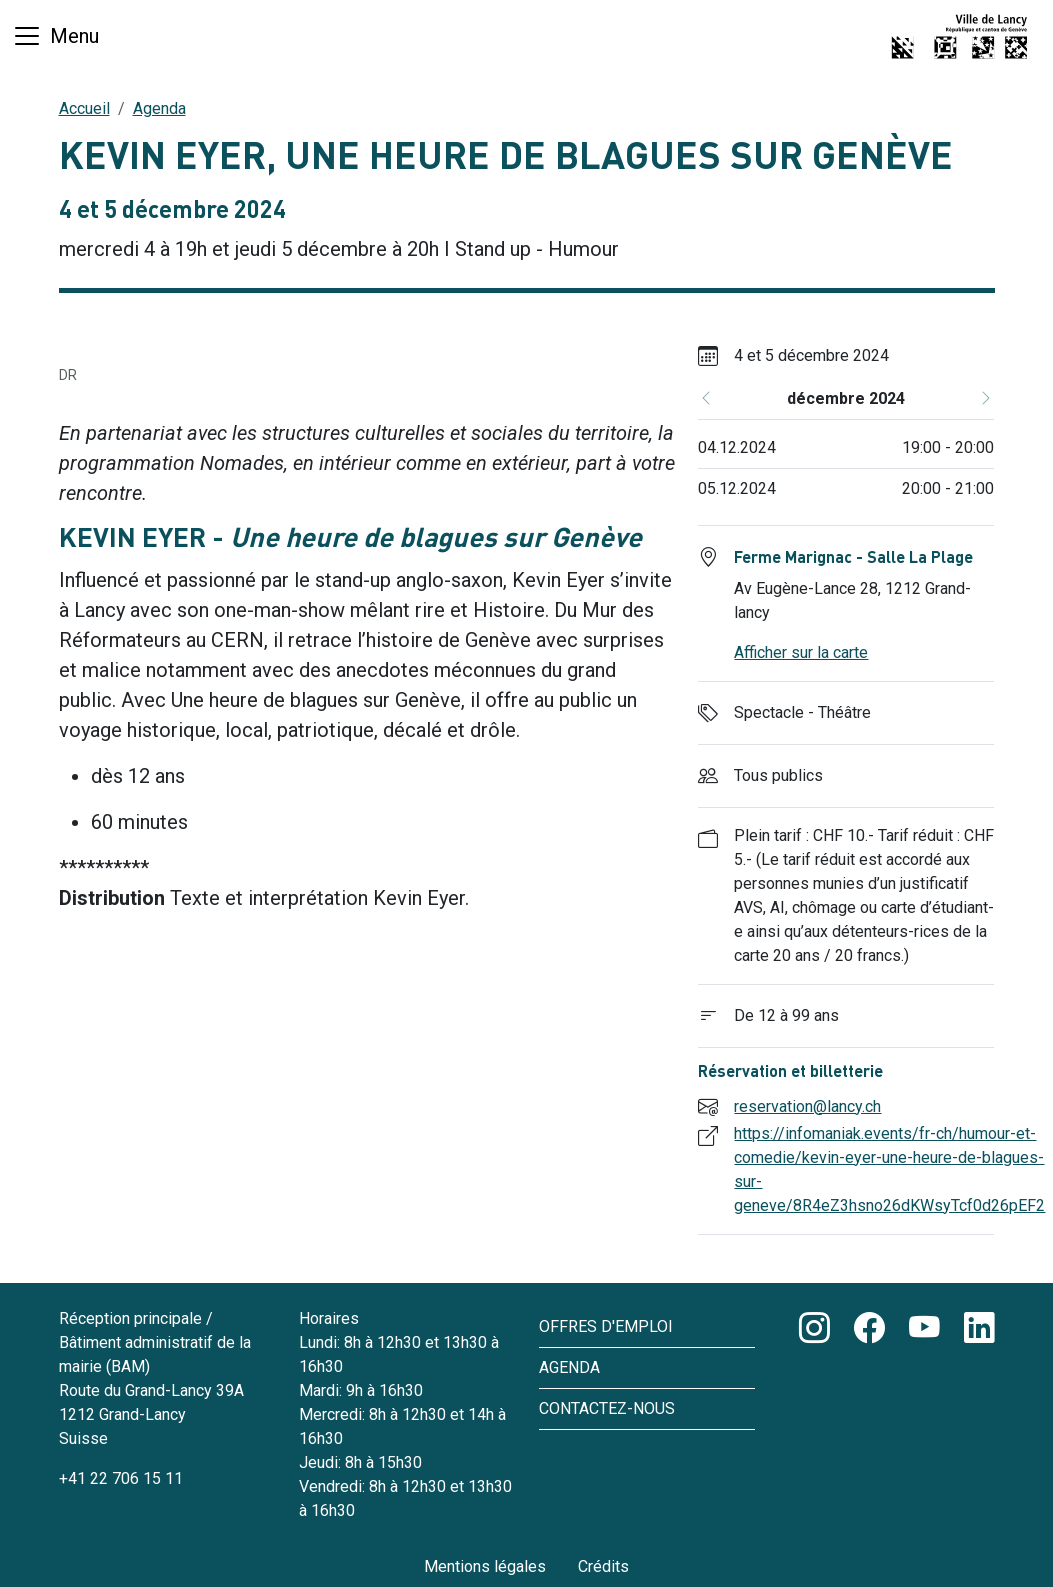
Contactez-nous (607, 1408)
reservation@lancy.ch (807, 1106)
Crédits (603, 1566)
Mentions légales (485, 1566)
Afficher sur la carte (801, 652)
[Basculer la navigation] (55, 36)
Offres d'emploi (606, 1326)
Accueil (84, 108)
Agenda (159, 108)
